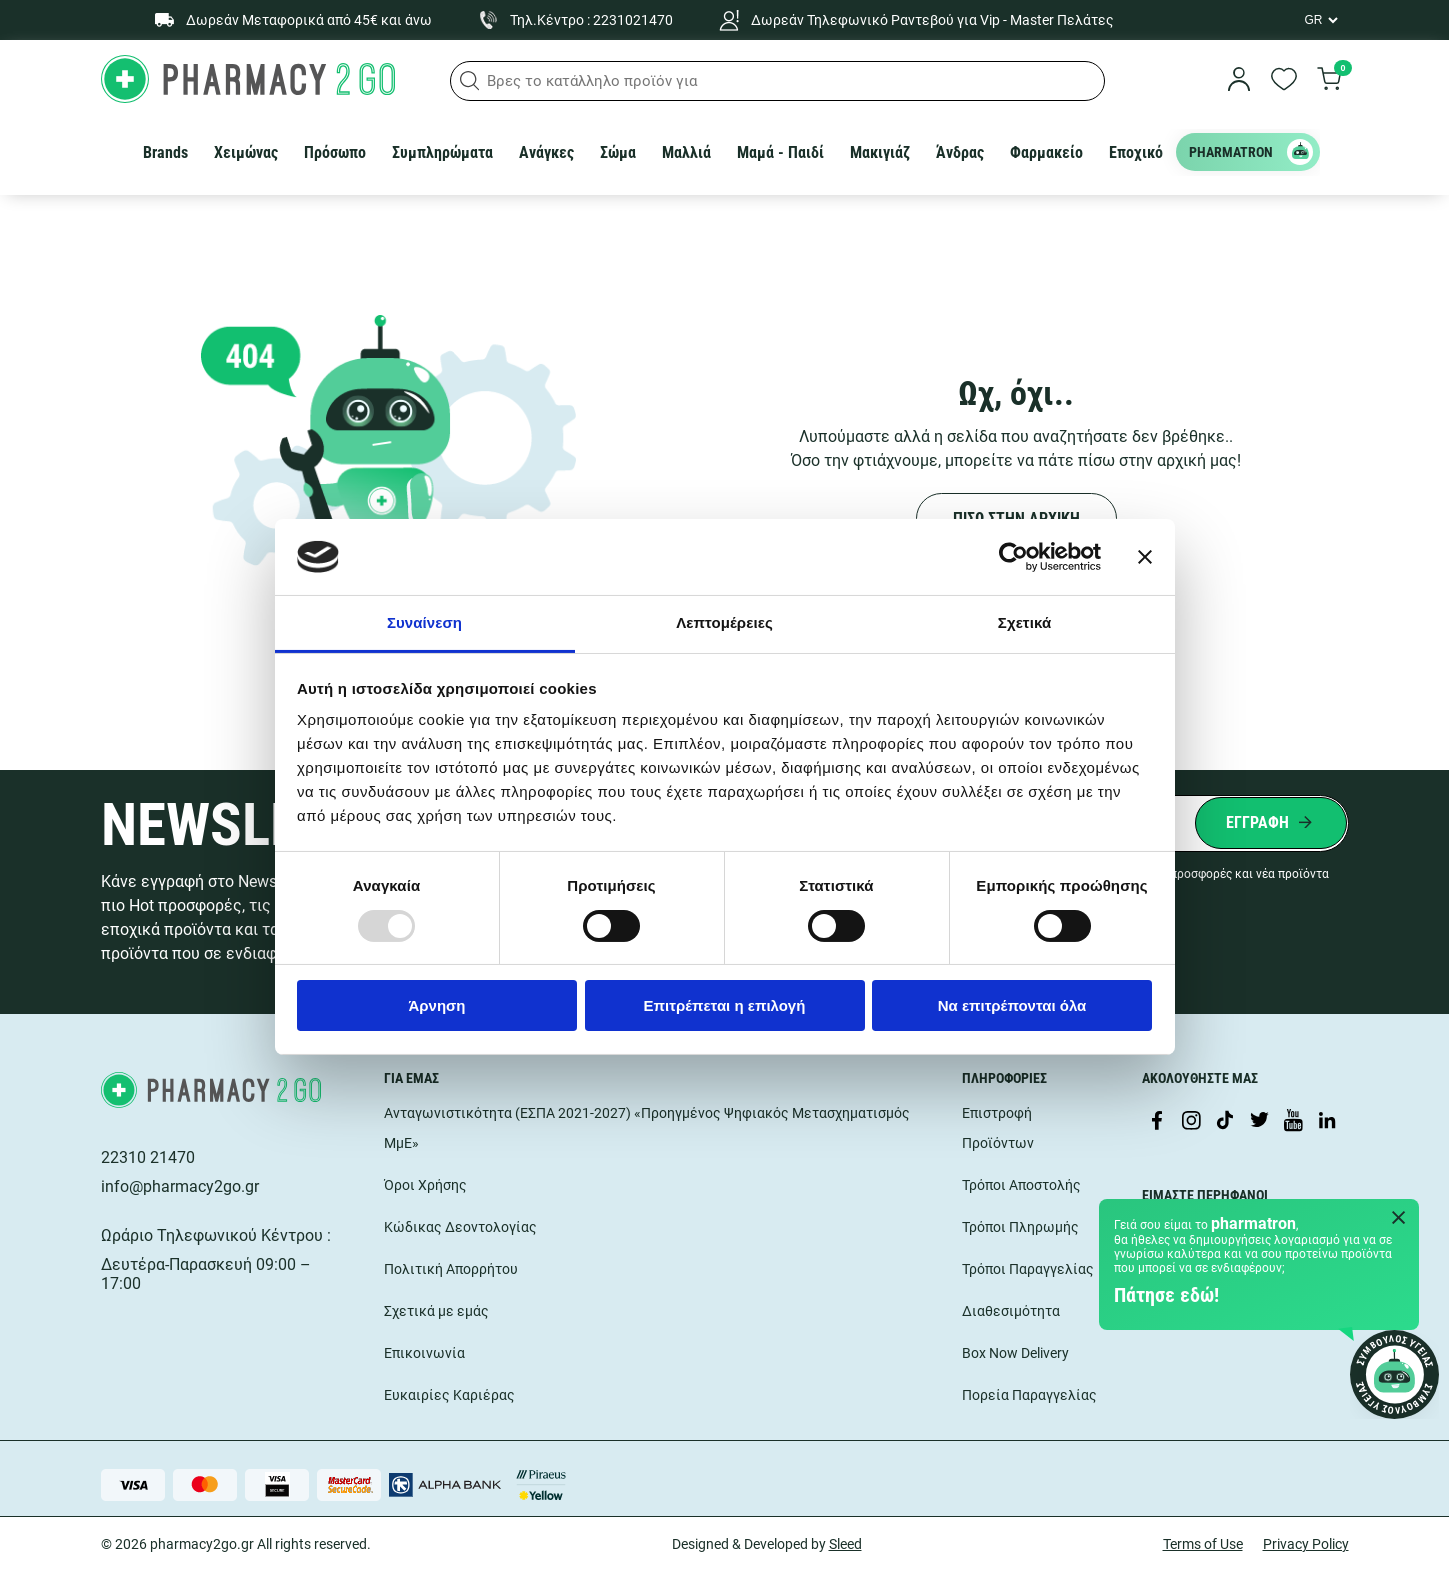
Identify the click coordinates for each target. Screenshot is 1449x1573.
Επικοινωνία (424, 1353)
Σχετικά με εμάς (436, 1311)
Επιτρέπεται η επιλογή (725, 1005)
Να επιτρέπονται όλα (1012, 1005)
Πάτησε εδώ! (1166, 1295)
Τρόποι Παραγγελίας (1028, 1269)
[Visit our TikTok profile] (1225, 1122)
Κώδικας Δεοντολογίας (460, 1227)
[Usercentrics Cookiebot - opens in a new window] (1013, 557)
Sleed (845, 1544)
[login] (1239, 81)
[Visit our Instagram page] (1191, 1122)
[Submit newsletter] (1271, 823)
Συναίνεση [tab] (424, 622)
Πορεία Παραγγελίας (1029, 1395)
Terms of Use (1203, 1544)
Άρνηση (436, 1005)
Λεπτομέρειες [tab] (724, 622)
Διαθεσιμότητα (1011, 1311)
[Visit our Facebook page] (1157, 1122)
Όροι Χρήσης (425, 1185)
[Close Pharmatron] (1399, 1219)
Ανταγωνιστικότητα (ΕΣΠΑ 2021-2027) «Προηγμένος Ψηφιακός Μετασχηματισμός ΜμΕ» (647, 1128)
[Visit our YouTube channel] (1293, 1122)
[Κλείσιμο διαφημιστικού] (1145, 557)
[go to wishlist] (1284, 81)
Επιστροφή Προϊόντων (998, 1128)
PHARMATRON (1251, 152)
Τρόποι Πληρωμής (1020, 1227)
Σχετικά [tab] (1024, 622)
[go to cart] (1329, 81)
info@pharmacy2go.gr (180, 1186)
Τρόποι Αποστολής (1021, 1185)
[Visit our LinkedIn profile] (1327, 1122)
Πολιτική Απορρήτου (451, 1269)
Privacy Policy (1306, 1544)
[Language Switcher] (1320, 20)
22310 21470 (148, 1157)
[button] (470, 81)
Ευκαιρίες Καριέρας (449, 1395)
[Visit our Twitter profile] (1259, 1122)
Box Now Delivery (1015, 1353)
